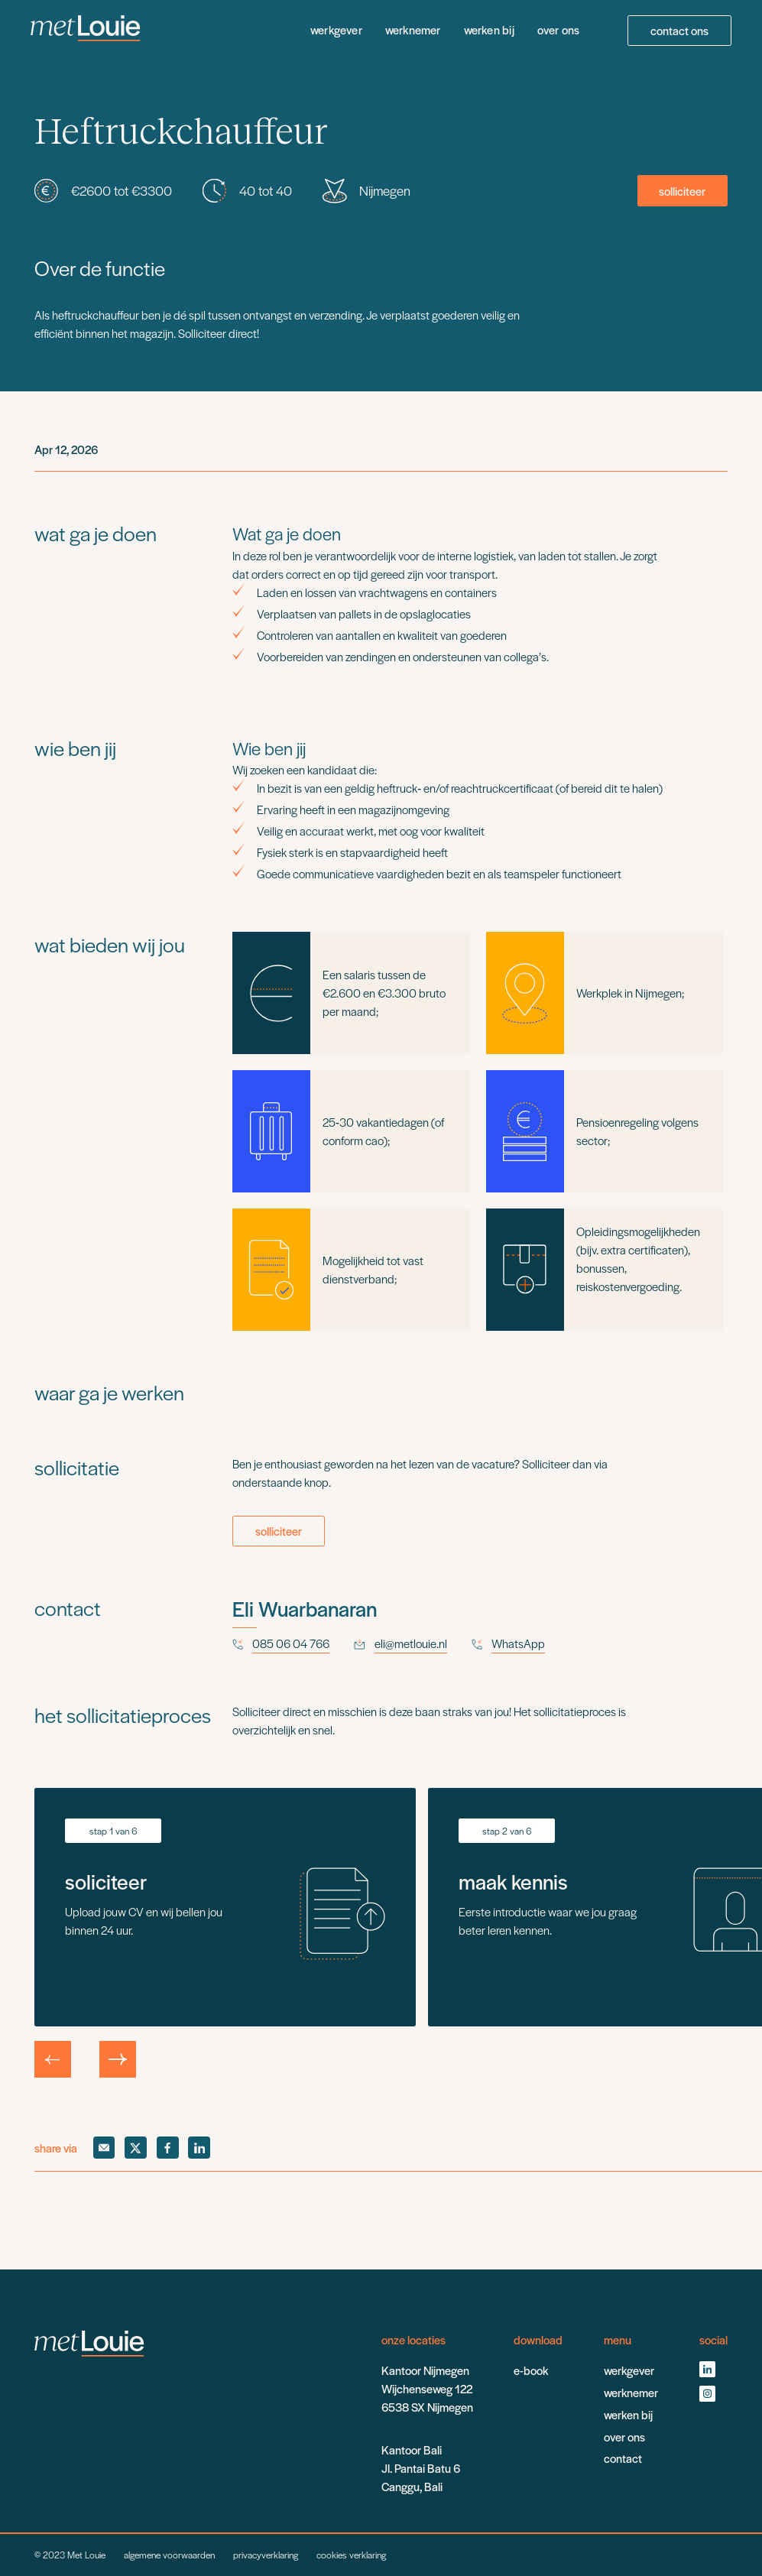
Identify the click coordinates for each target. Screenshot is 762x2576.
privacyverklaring (265, 2554)
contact (623, 2458)
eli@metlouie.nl (411, 1643)
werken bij (489, 29)
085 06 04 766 (290, 1643)
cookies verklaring (351, 2554)
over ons (558, 29)
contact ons (679, 30)
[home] (86, 30)
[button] (52, 2059)
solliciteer (682, 191)
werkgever (336, 29)
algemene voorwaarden (169, 2554)
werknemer (413, 29)
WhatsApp (518, 1643)
